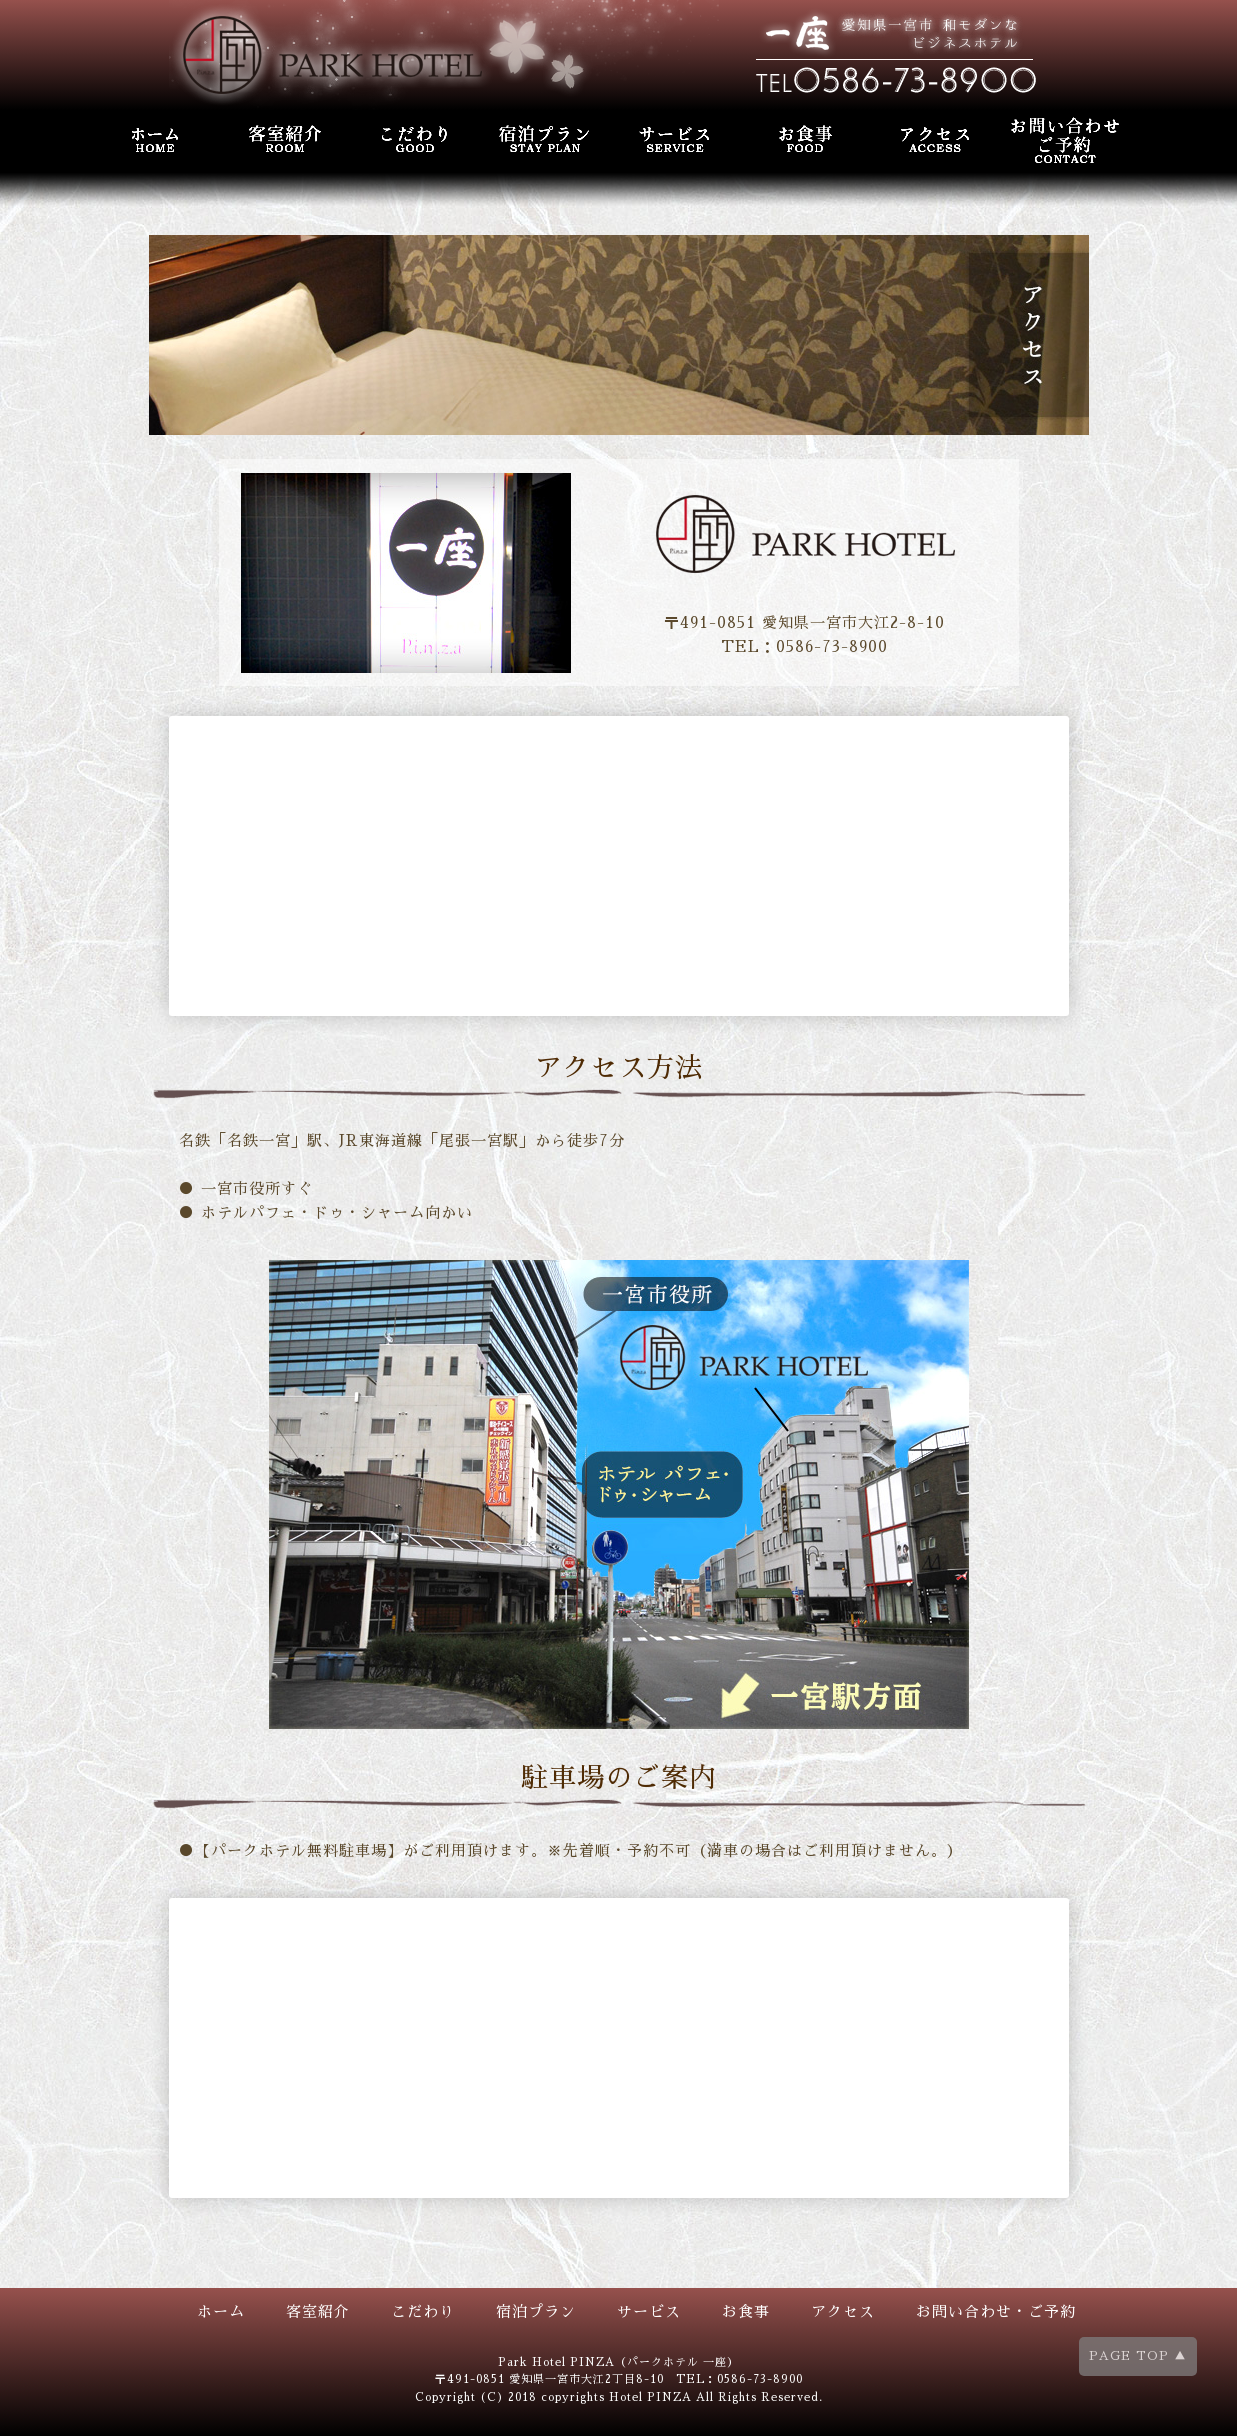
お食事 (746, 2311)
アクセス (843, 2311)
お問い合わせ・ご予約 (996, 2311)
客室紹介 (318, 2311)
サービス (649, 2311)
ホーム (221, 2311)
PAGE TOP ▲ (1138, 2356)
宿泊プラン (536, 2311)
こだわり (423, 2311)
